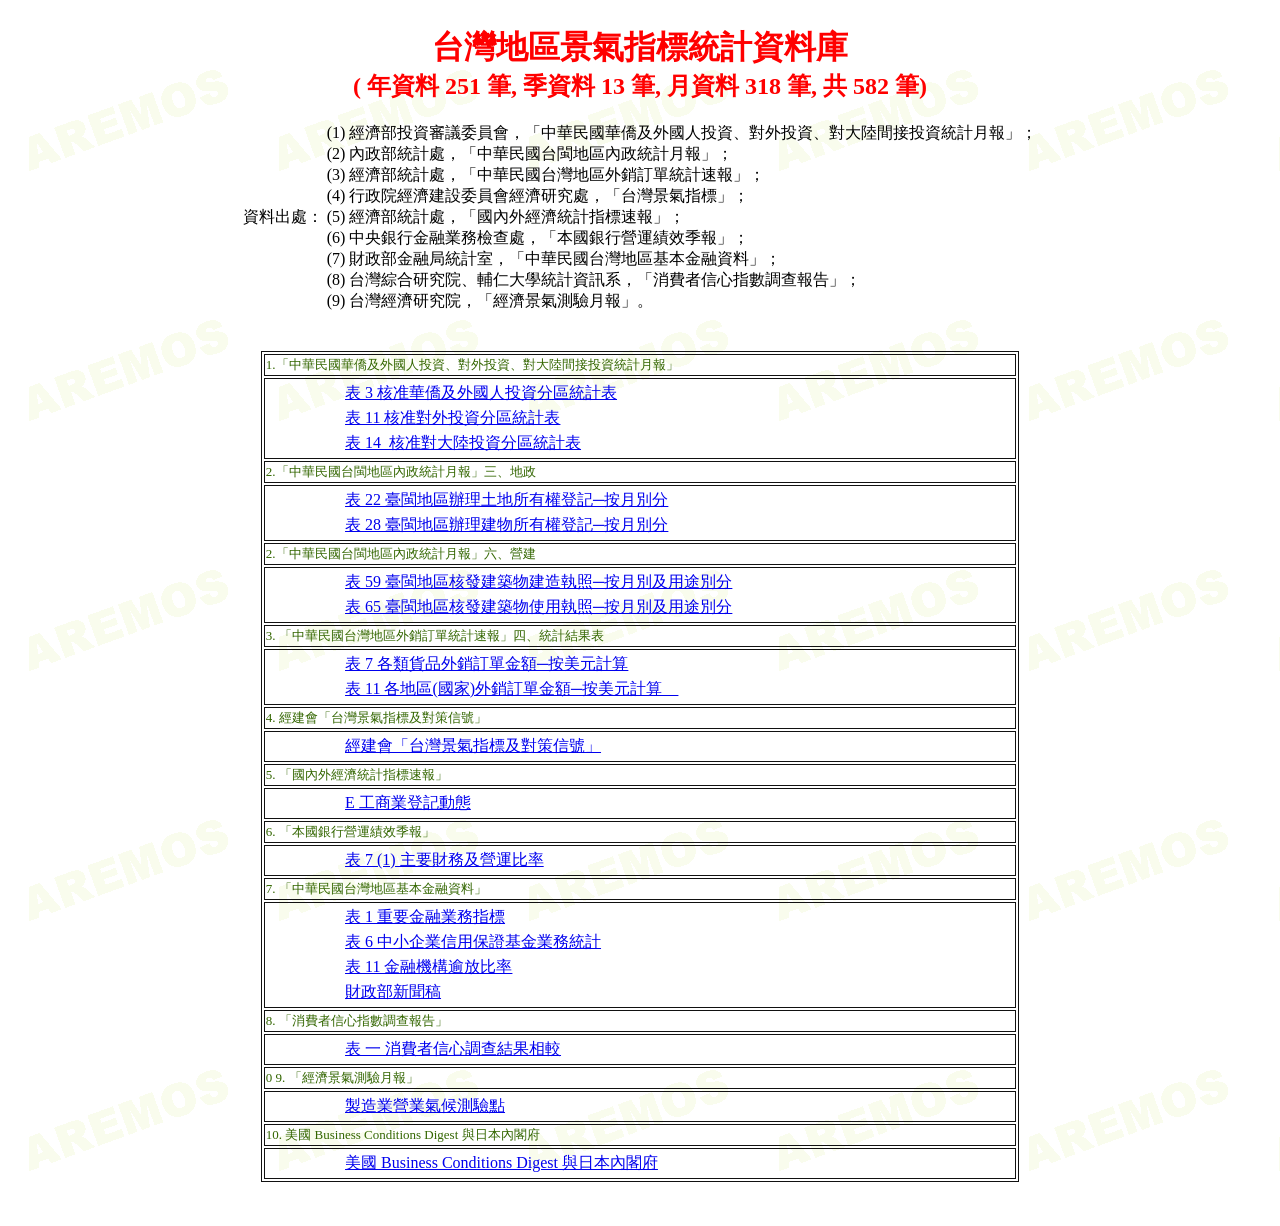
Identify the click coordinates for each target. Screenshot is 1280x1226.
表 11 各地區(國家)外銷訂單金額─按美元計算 (511, 688)
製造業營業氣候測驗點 (425, 1105)
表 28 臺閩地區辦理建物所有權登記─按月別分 (506, 524)
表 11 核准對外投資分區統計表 (452, 417)
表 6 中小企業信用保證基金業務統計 (473, 941)
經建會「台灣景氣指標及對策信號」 (473, 745)
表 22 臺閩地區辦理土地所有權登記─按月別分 (506, 499)
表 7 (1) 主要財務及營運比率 (444, 859)
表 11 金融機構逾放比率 (428, 966)
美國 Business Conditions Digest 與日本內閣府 (501, 1162)
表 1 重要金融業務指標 (425, 916)
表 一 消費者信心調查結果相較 (453, 1048)
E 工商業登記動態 (408, 802)
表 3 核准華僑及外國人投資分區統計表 (481, 392)
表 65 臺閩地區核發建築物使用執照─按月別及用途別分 (538, 606)
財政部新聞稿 (393, 991)
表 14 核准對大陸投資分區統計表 (463, 442)
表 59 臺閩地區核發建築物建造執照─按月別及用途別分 (538, 581)
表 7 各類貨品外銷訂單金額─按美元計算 (486, 663)
